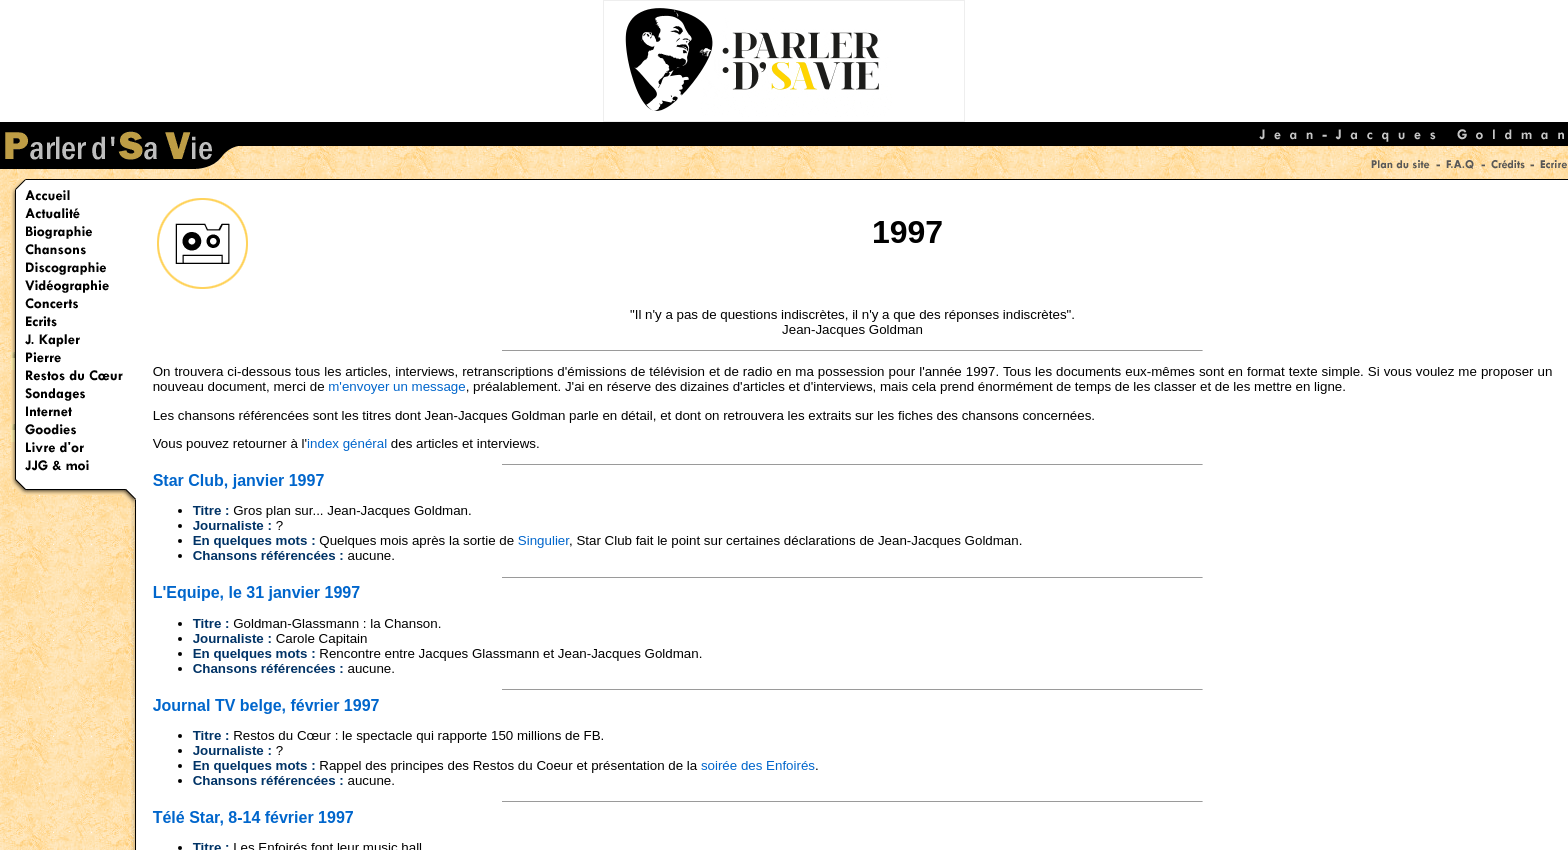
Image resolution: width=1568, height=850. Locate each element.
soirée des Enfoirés (758, 765)
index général (347, 443)
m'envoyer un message (396, 386)
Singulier (543, 540)
